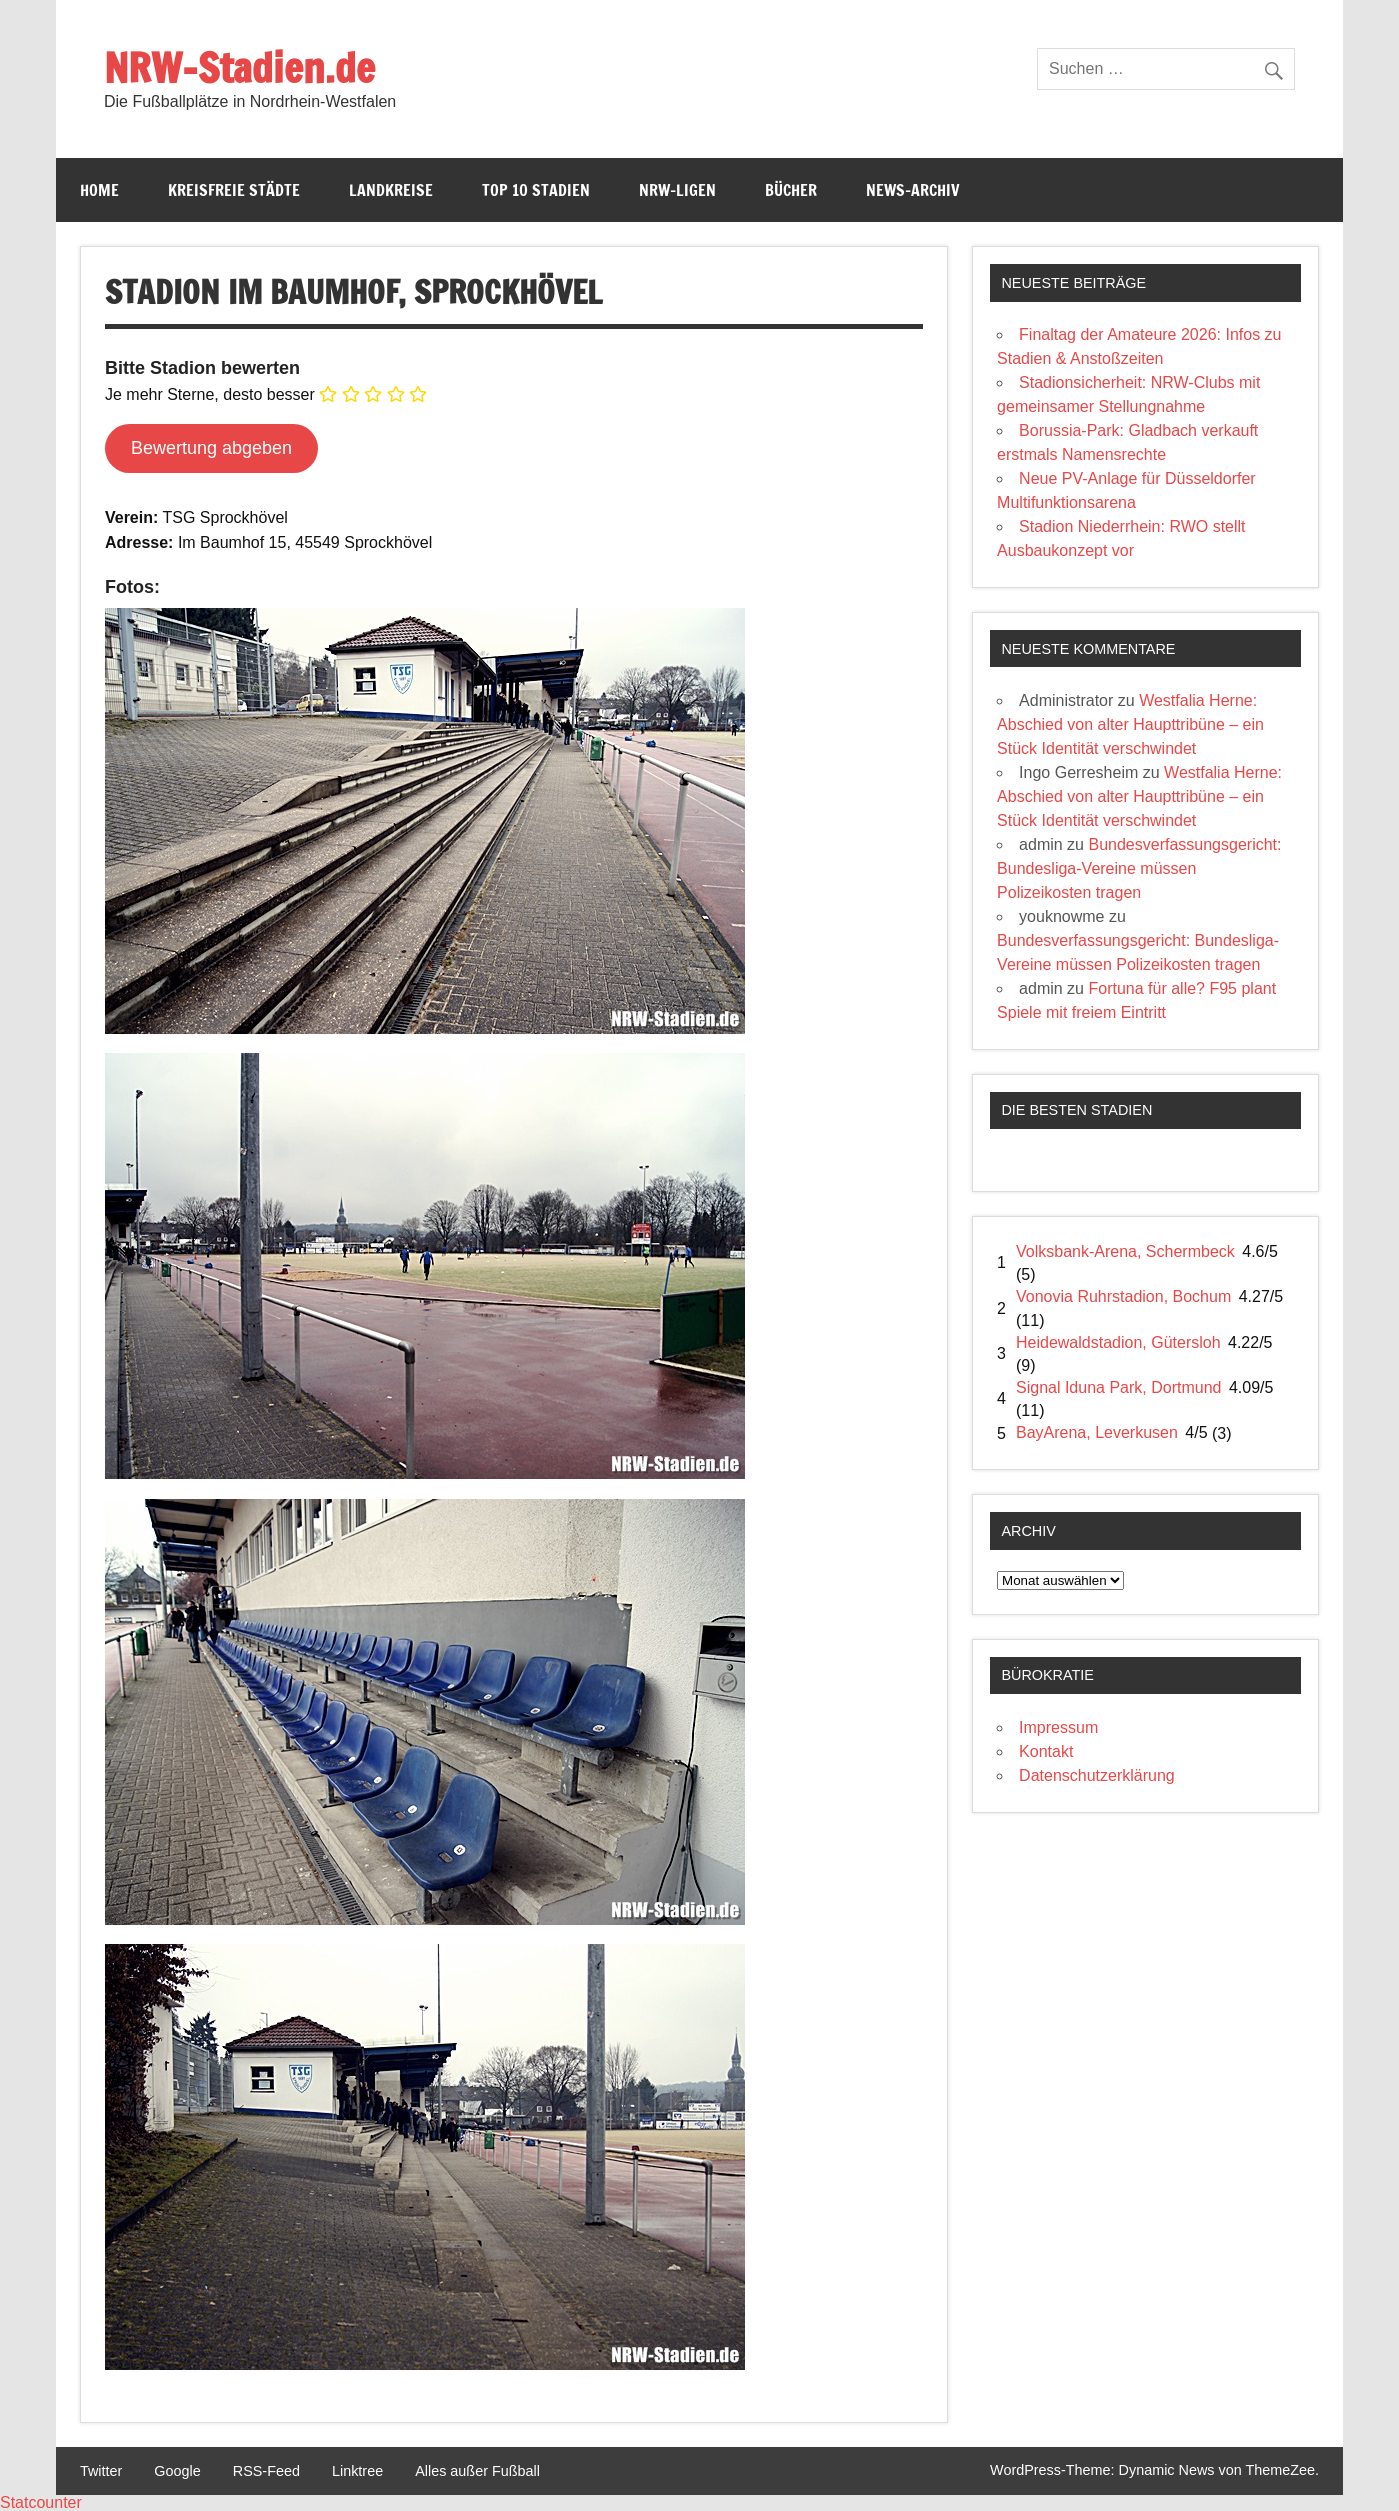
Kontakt (1046, 1751)
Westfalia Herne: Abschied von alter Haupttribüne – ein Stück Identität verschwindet (1130, 724)
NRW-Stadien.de (239, 67)
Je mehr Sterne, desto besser (210, 394)
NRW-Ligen (677, 190)
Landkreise (391, 190)
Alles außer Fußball (477, 2471)
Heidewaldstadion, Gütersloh (1118, 1342)
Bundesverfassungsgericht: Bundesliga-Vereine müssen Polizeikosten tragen (1139, 868)
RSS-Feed (266, 2471)
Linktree (357, 2471)
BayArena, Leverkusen (1097, 1432)
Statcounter (41, 2502)
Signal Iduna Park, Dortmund (1118, 1387)
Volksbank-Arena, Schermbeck (1125, 1251)
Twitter (101, 2471)
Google (177, 2471)
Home (99, 190)
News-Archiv (913, 190)
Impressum (1058, 1727)
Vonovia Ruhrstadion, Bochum (1123, 1296)
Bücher (791, 190)
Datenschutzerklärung (1097, 1775)
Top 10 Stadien (536, 190)
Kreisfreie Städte (234, 190)
